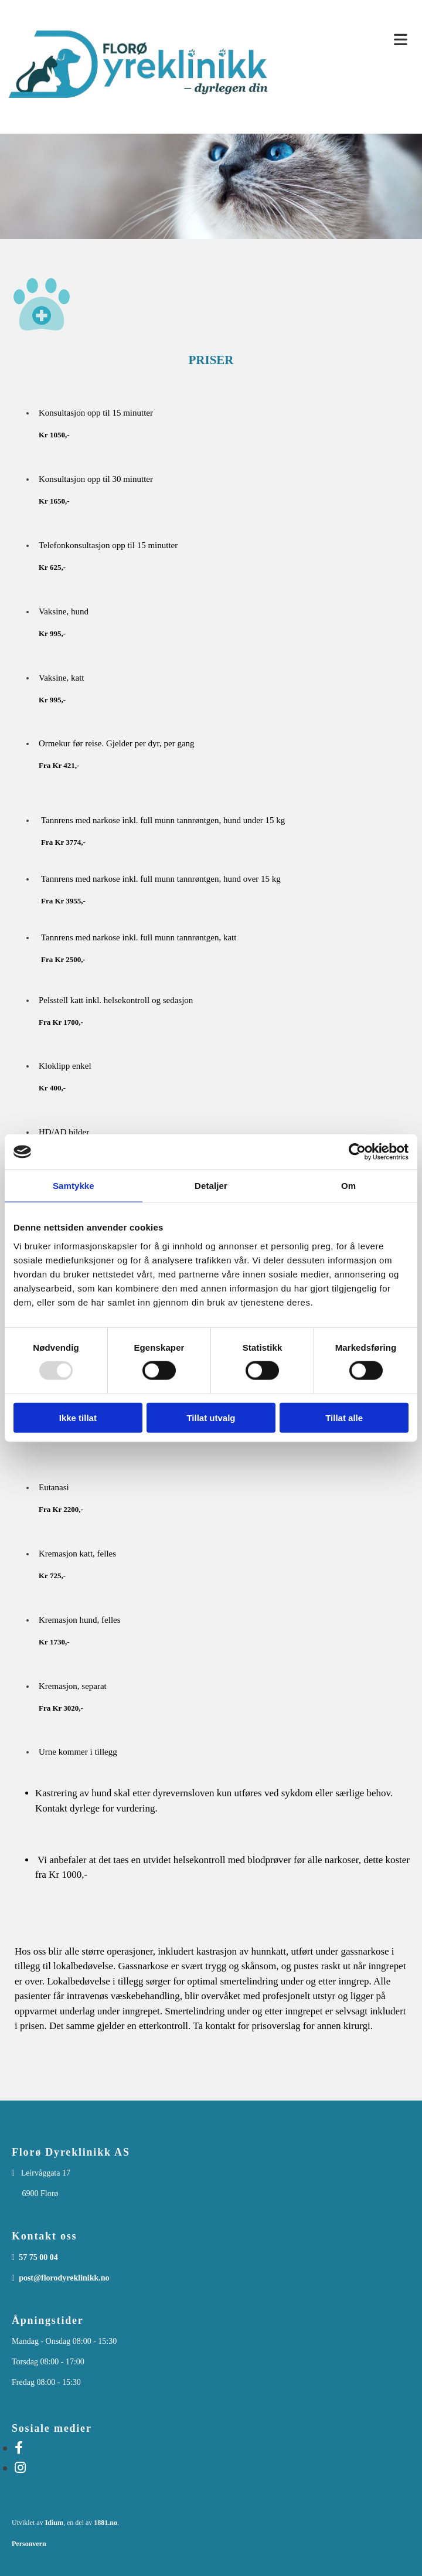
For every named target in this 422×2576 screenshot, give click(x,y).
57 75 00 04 (38, 2257)
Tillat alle (344, 1417)
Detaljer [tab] (211, 1186)
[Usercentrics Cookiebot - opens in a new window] (357, 1152)
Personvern (29, 2544)
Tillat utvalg (210, 1417)
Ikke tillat (78, 1417)
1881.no (105, 2523)
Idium (54, 2523)
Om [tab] (348, 1186)
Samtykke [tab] (73, 1186)
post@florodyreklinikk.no (64, 2277)
